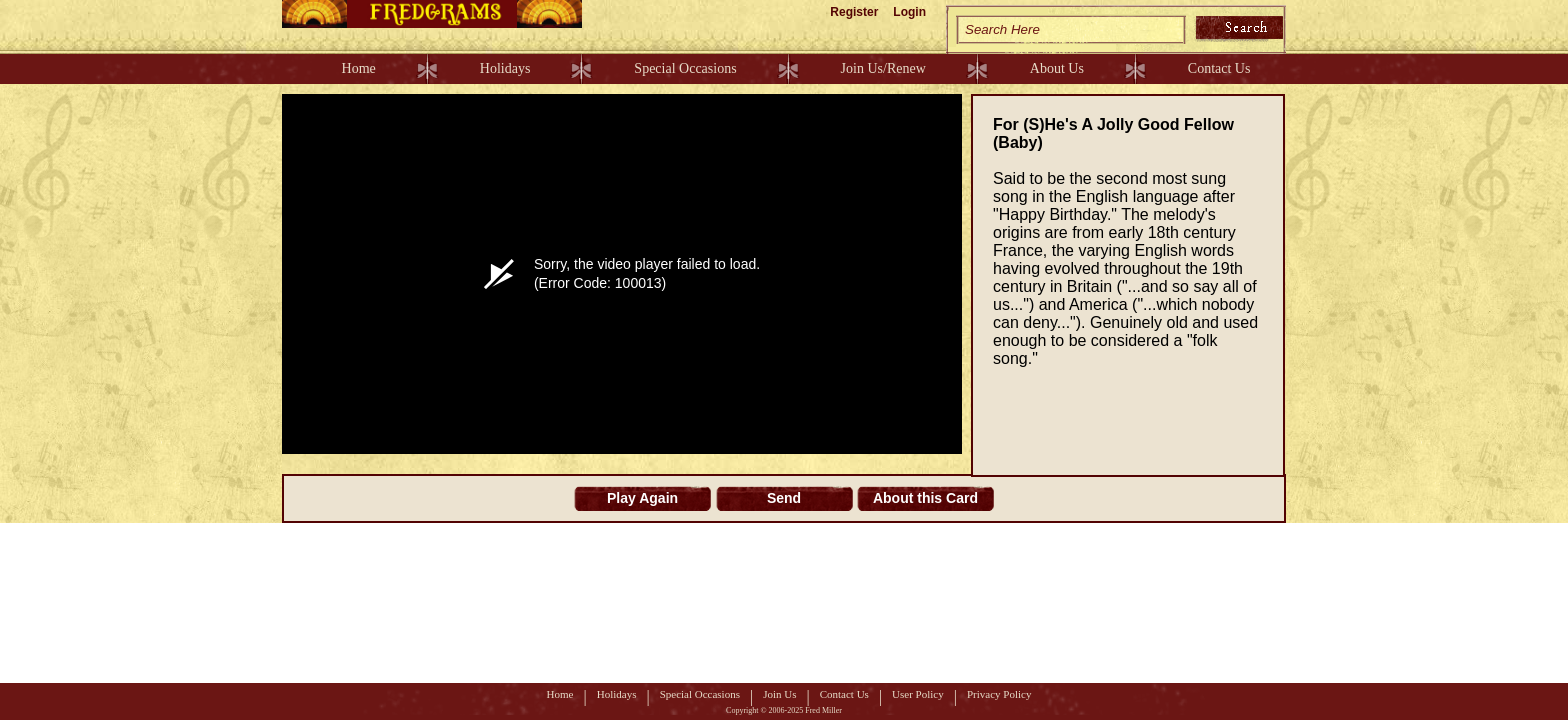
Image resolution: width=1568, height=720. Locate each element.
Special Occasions (685, 68)
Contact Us (1219, 68)
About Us (1057, 68)
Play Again (642, 498)
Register (854, 12)
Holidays (505, 68)
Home (359, 68)
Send (784, 498)
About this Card (925, 498)
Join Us (779, 694)
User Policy (918, 694)
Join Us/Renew (883, 68)
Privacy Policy (999, 694)
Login (909, 12)
